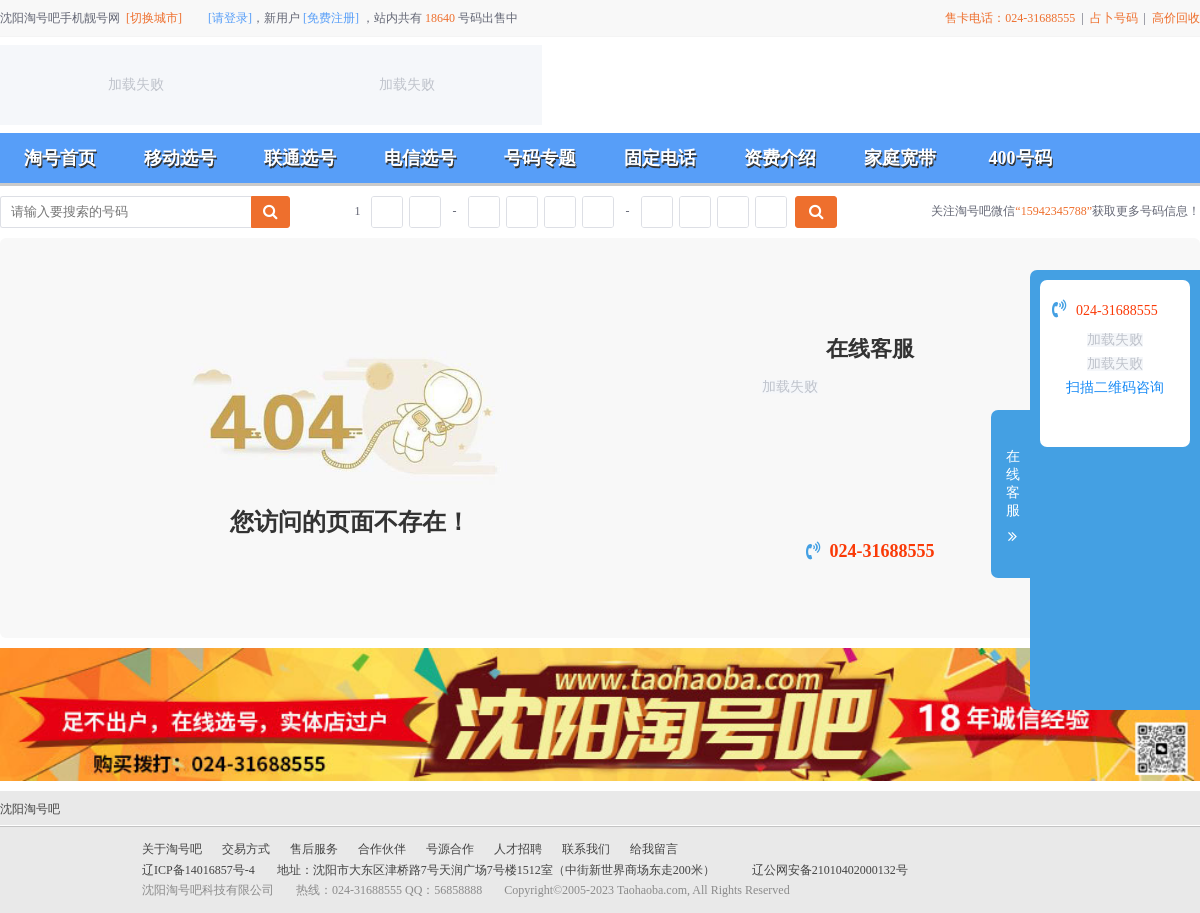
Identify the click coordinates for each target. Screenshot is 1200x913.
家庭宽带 (900, 158)
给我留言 (654, 849)
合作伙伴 (382, 849)
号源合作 (450, 849)
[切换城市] (154, 18)
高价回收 (1176, 18)
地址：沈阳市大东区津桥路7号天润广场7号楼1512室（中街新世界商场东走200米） (496, 870)
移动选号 (180, 158)
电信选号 (420, 158)
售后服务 (314, 849)
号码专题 (540, 158)
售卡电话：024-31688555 (1010, 18)
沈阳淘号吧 (30, 809)
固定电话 (660, 158)
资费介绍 (780, 158)
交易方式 (246, 849)
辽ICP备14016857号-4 (198, 870)
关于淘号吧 (172, 849)
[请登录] (230, 18)
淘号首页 (60, 158)
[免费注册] (331, 18)
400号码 (1020, 158)
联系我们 (586, 849)
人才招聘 (518, 849)
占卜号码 (1114, 18)
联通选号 (300, 158)
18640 (440, 18)
